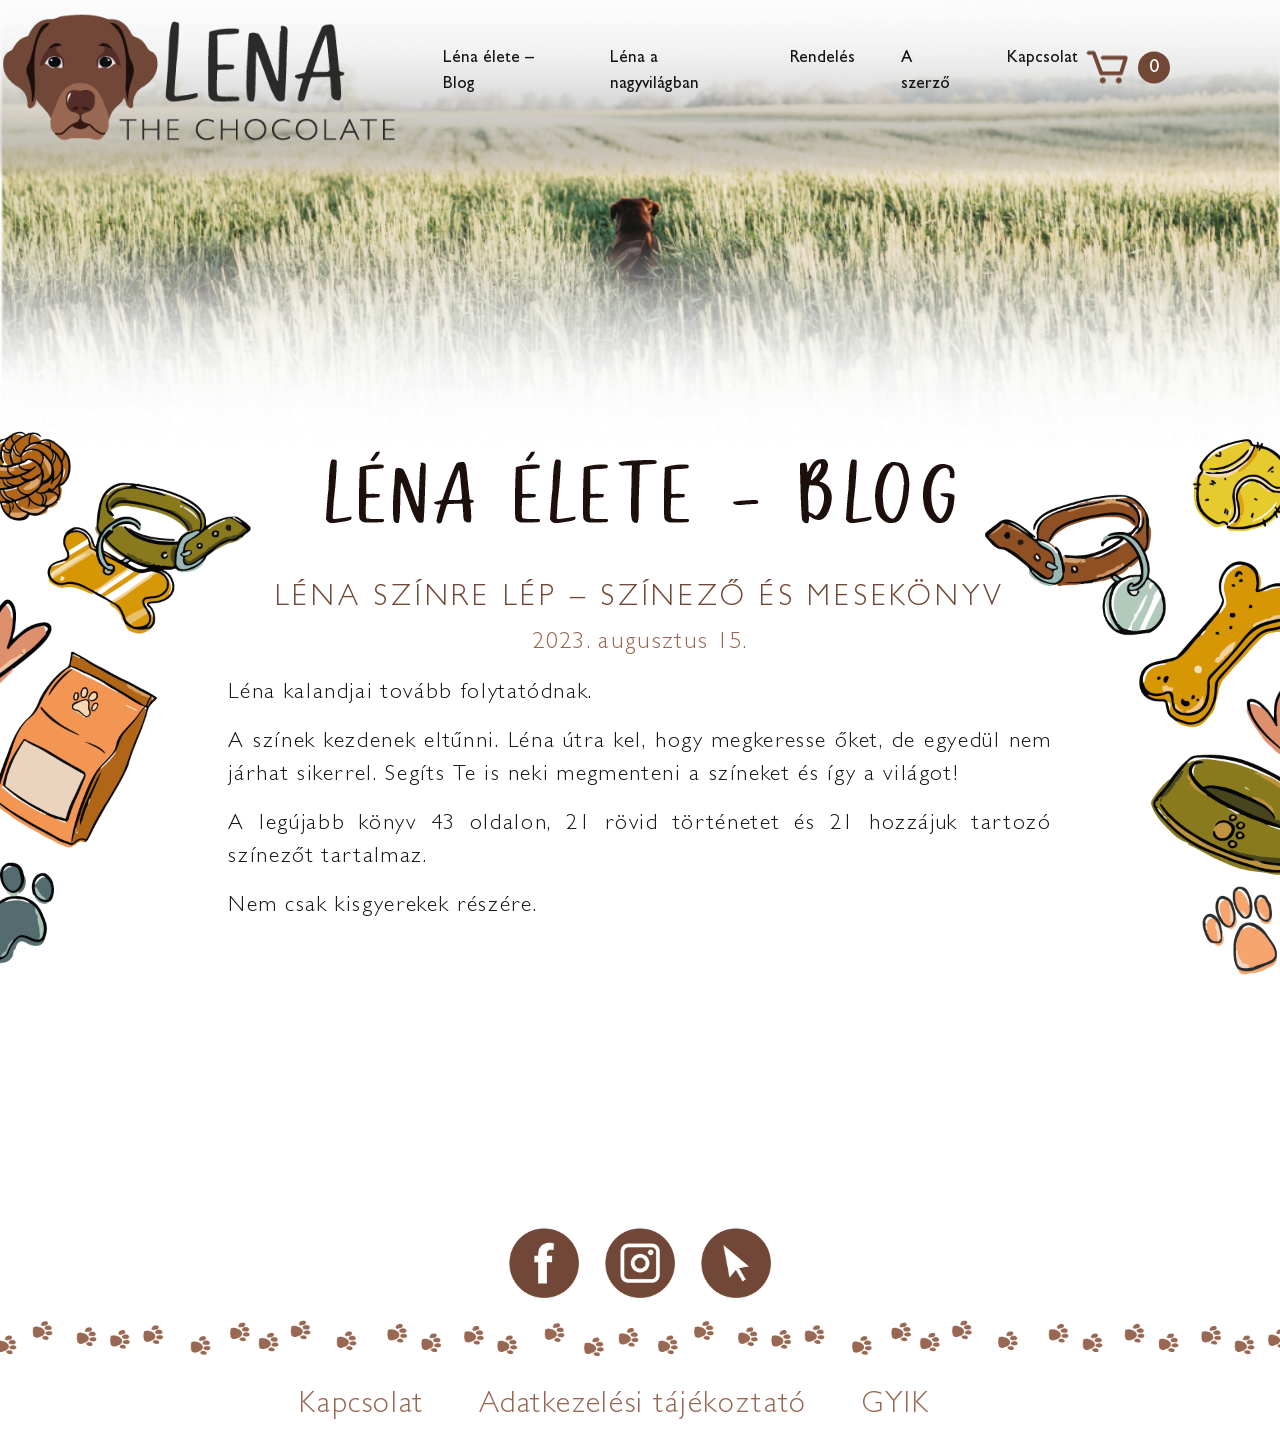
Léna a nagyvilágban (654, 71)
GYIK (896, 1407)
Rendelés (822, 58)
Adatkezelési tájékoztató (643, 1407)
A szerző (925, 71)
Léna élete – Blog (488, 71)
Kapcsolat (1042, 58)
